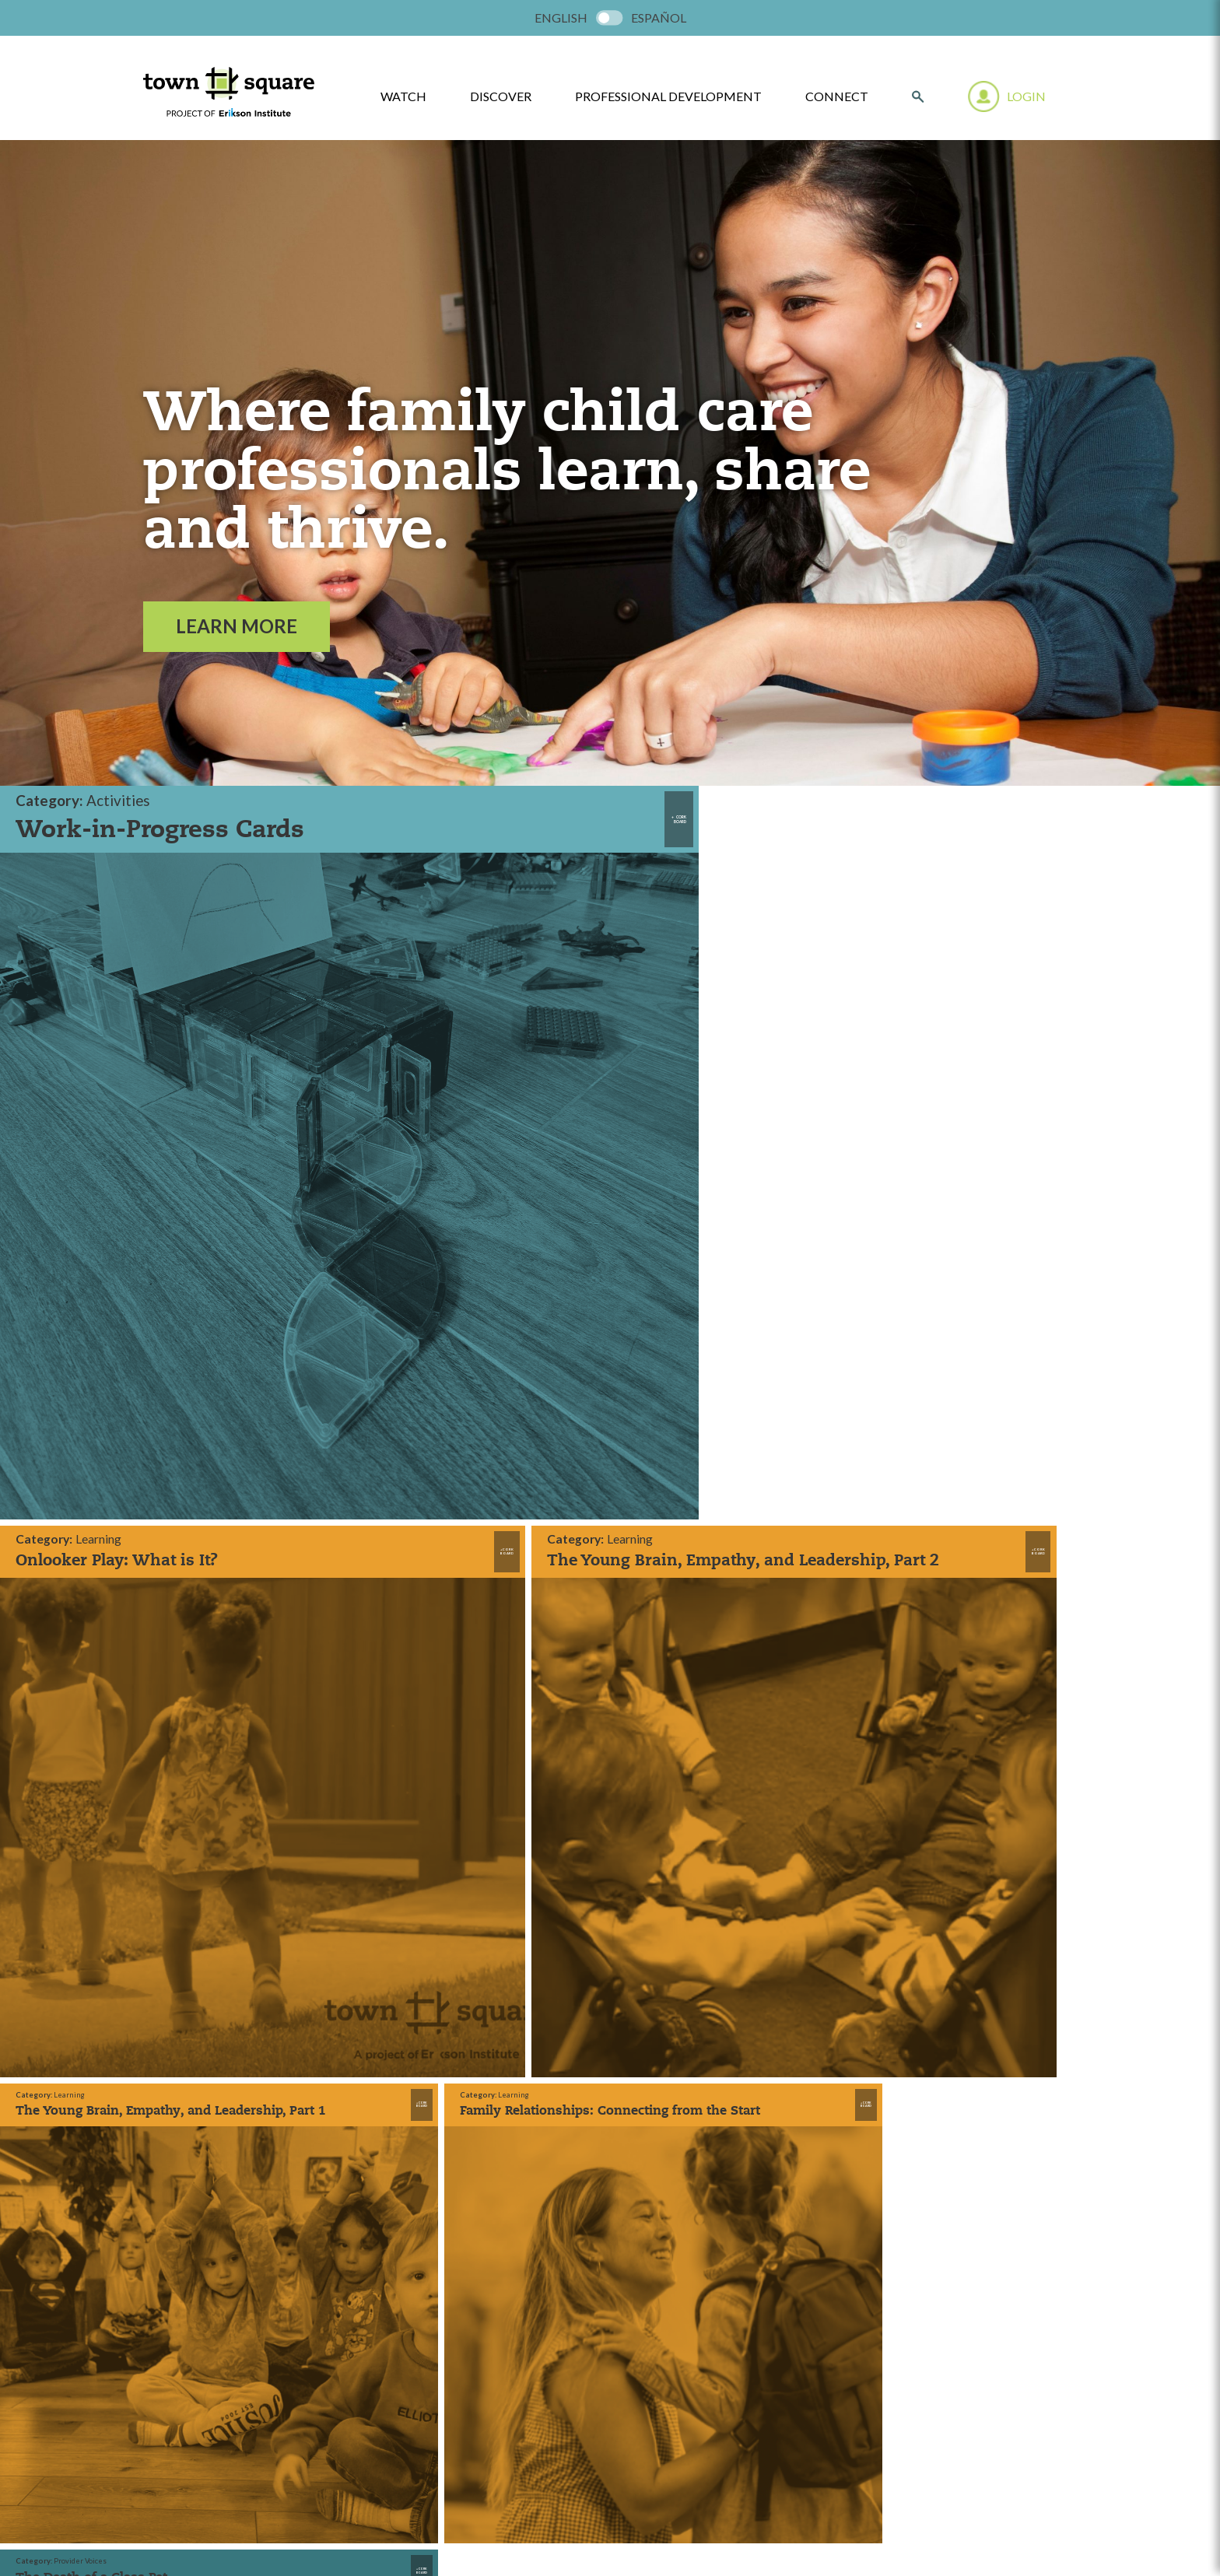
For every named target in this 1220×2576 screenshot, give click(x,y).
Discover (500, 96)
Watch (394, 1907)
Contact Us (407, 1982)
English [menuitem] (561, 18)
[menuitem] (561, 18)
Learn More (236, 626)
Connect (836, 96)
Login (1026, 96)
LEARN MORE (610, 2296)
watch (403, 96)
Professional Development (668, 96)
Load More (598, 1436)
